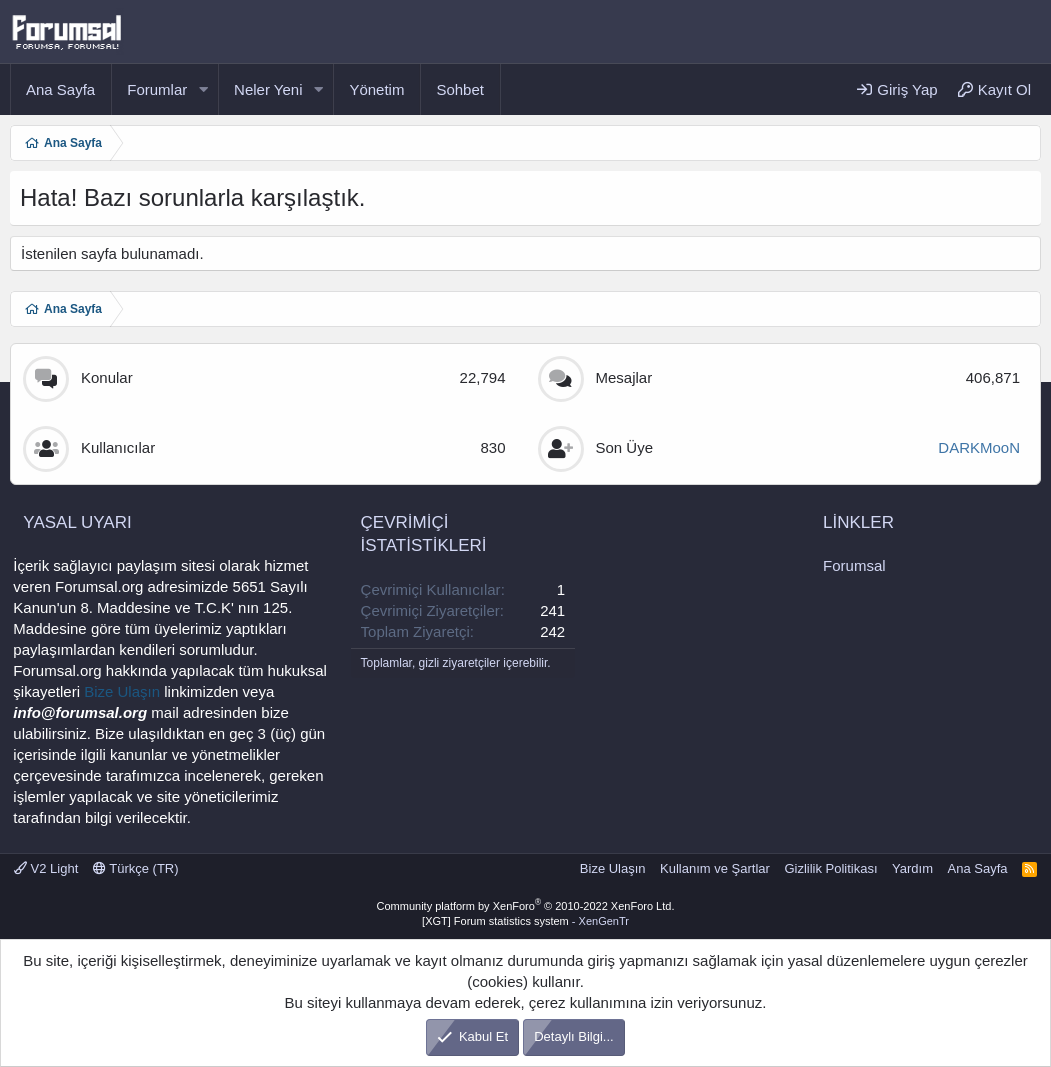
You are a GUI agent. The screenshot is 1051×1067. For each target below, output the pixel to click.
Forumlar (157, 89)
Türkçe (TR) (136, 868)
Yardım (912, 868)
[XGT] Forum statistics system (525, 921)
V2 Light (46, 868)
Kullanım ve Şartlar (715, 868)
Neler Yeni (268, 89)
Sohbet (460, 89)
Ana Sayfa (60, 89)
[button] (203, 89)
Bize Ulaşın (122, 691)
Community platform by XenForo (526, 906)
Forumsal (854, 565)
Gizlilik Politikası (830, 868)
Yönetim (376, 89)
